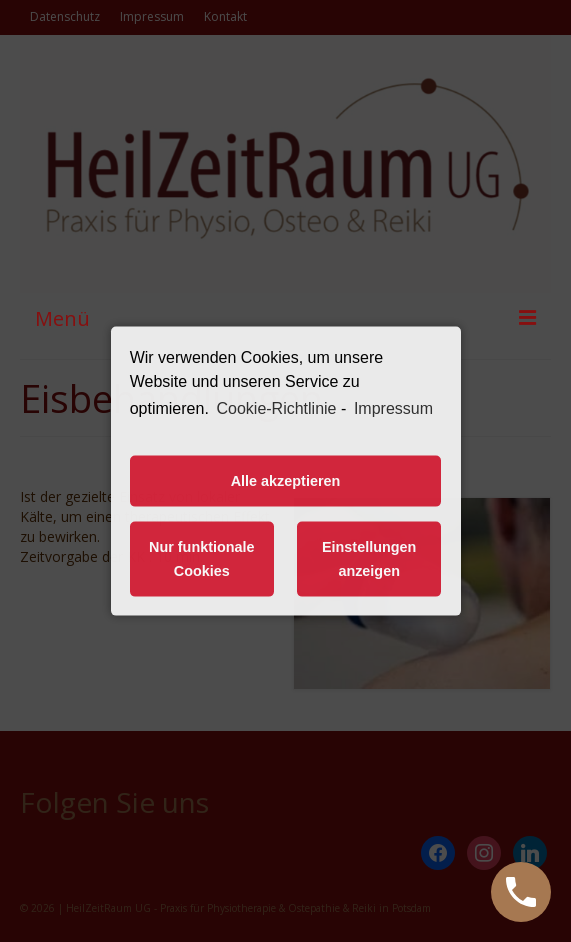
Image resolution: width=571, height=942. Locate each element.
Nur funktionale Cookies (202, 559)
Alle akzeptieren (286, 481)
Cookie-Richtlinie (276, 408)
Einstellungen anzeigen (369, 559)
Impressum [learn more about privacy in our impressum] (393, 408)
